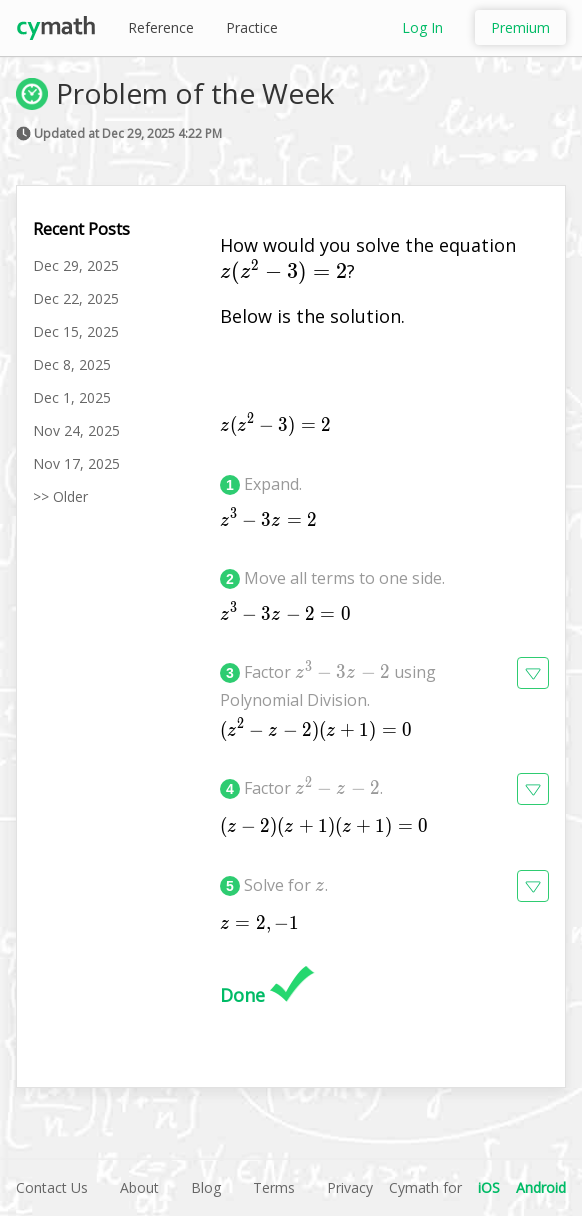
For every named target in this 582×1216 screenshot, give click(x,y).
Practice (252, 27)
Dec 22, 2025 (76, 298)
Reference (161, 27)
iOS (489, 1187)
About (139, 1187)
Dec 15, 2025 (76, 331)
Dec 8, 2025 (72, 364)
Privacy (350, 1187)
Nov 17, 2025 (76, 463)
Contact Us (52, 1187)
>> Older (60, 496)
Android (541, 1187)
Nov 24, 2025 (76, 430)
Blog (206, 1187)
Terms (274, 1187)
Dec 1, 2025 (72, 397)
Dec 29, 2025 (76, 265)
